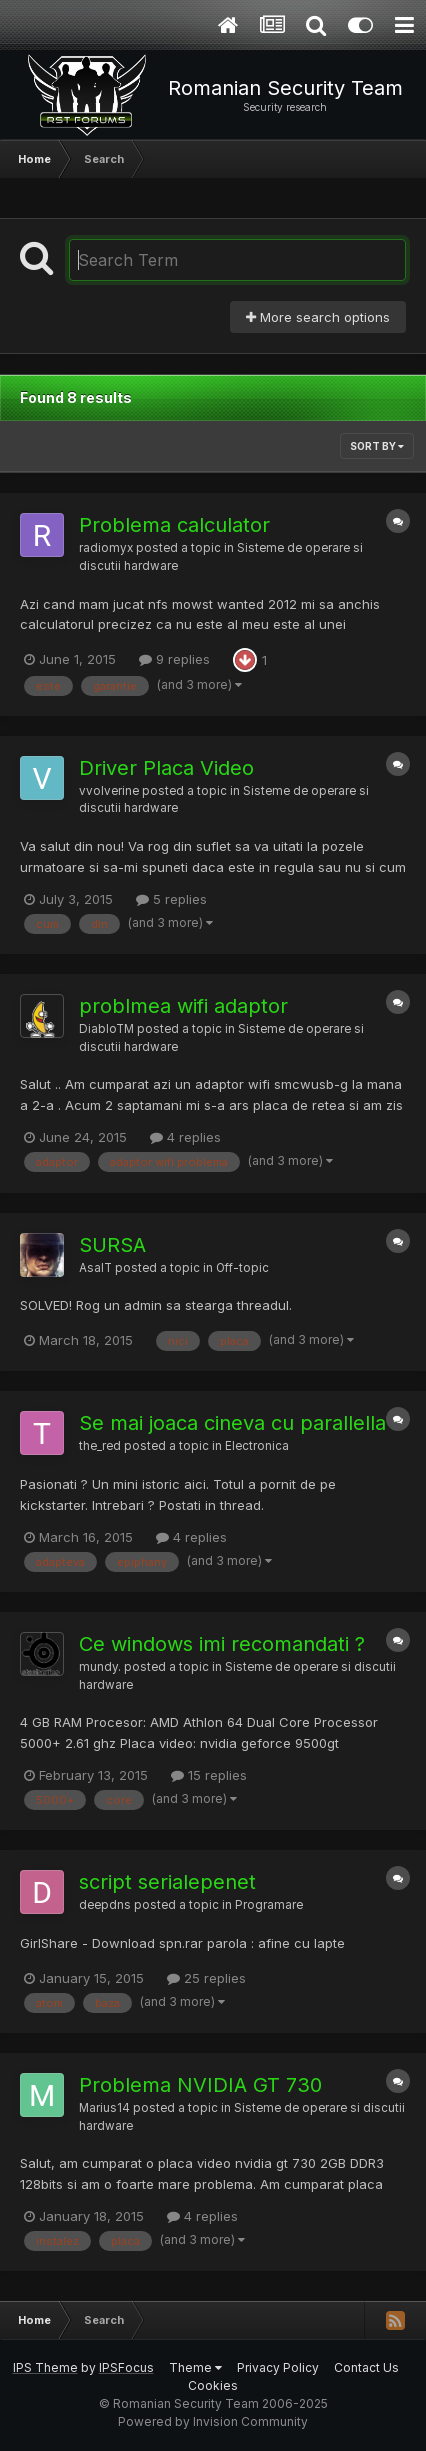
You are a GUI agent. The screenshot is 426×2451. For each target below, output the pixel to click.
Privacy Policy (278, 2367)
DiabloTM (106, 1029)
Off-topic (242, 1268)
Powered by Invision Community (213, 2421)
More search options (318, 317)
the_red (100, 1446)
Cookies (213, 2385)
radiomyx (106, 548)
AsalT (95, 1268)
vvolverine (109, 791)
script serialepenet (167, 1882)
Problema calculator (174, 525)
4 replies (185, 1137)
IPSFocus (126, 2367)
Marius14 (104, 2108)
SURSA (112, 1245)
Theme (195, 2367)
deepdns (105, 1905)
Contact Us (366, 2367)
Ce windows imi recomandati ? (222, 1644)
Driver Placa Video (166, 768)
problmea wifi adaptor (183, 1006)
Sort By (377, 446)
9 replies (174, 659)
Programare (269, 1905)
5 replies (171, 899)
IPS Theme (45, 2367)
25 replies (206, 1978)
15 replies (209, 1775)
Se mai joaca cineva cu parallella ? (240, 1423)
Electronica (257, 1446)
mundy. (100, 1667)
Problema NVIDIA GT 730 (200, 2085)
